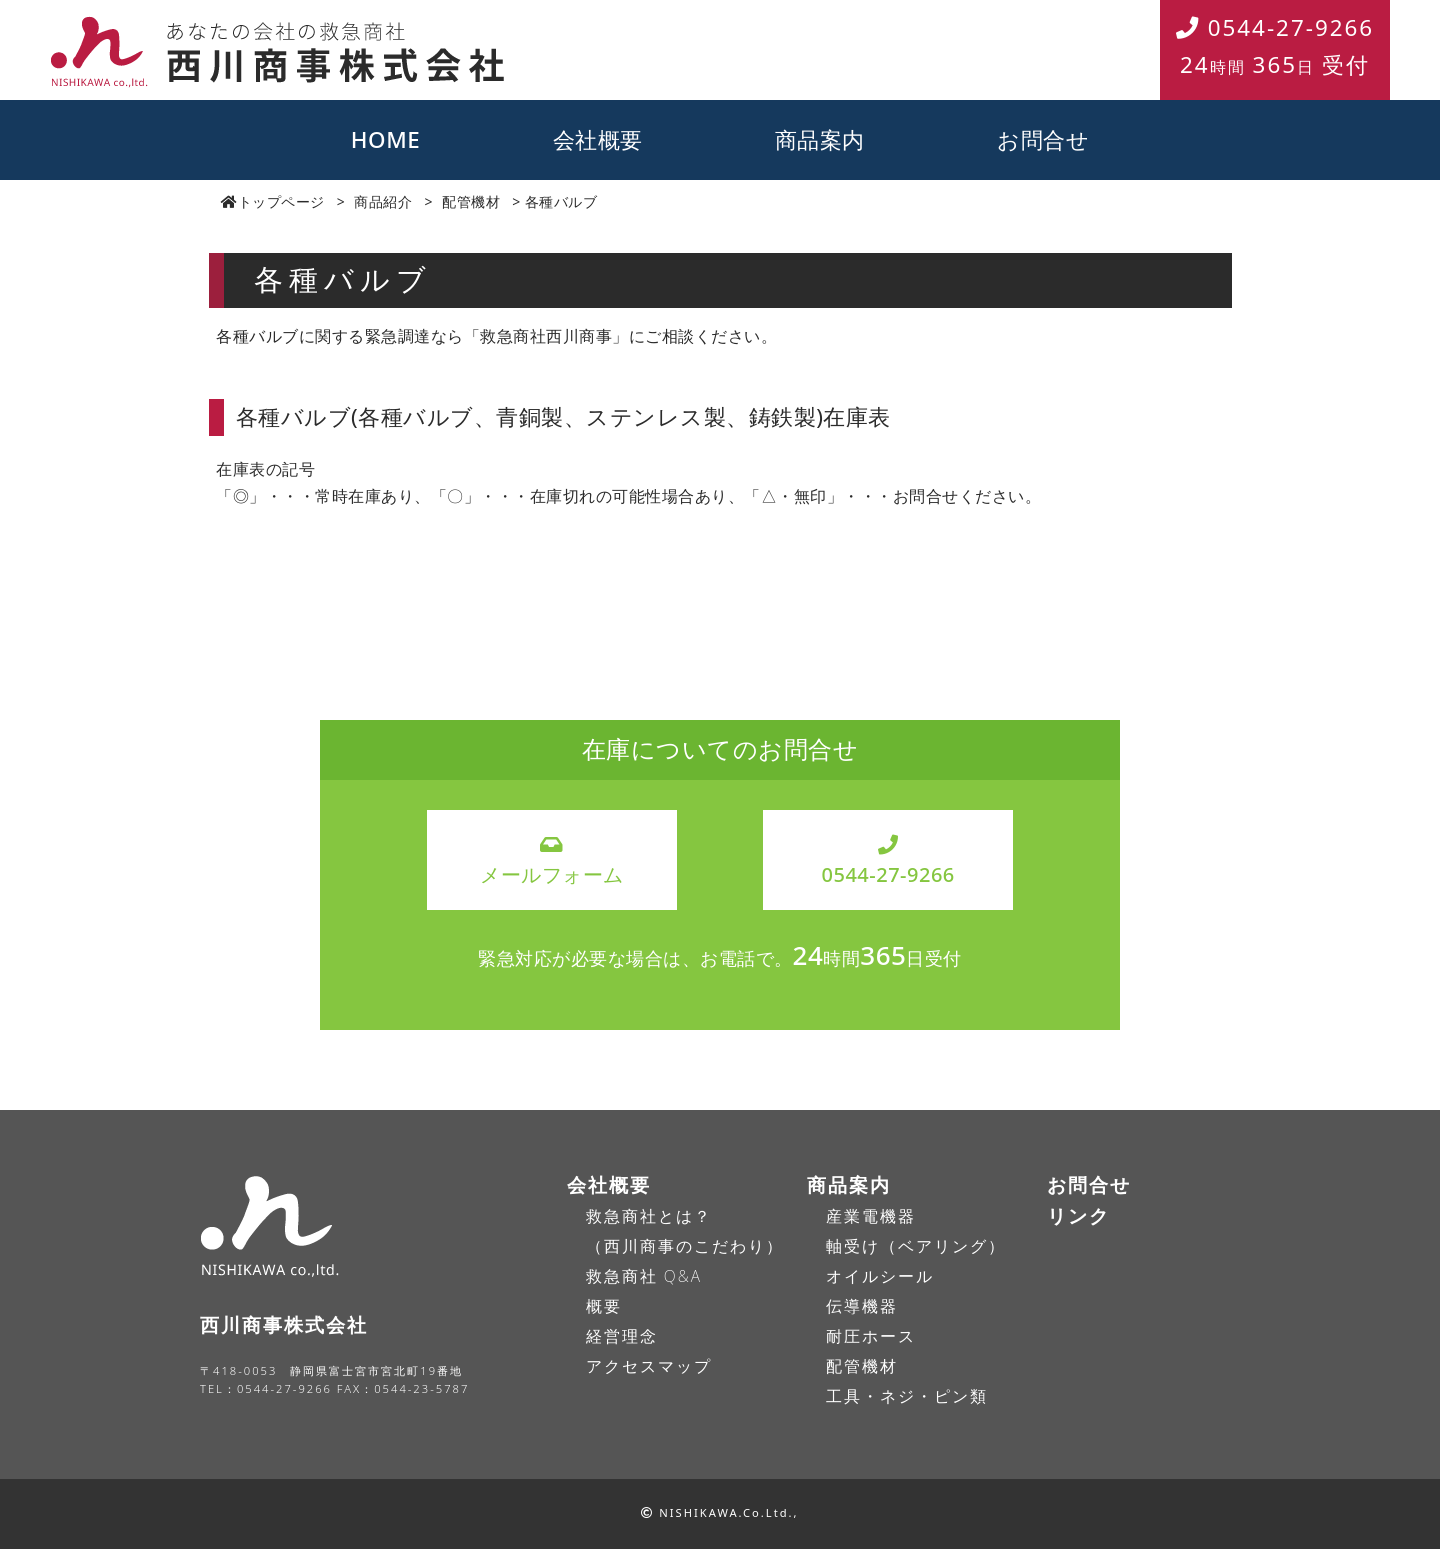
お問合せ (1043, 139)
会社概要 (598, 139)
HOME (385, 139)
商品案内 (820, 139)
